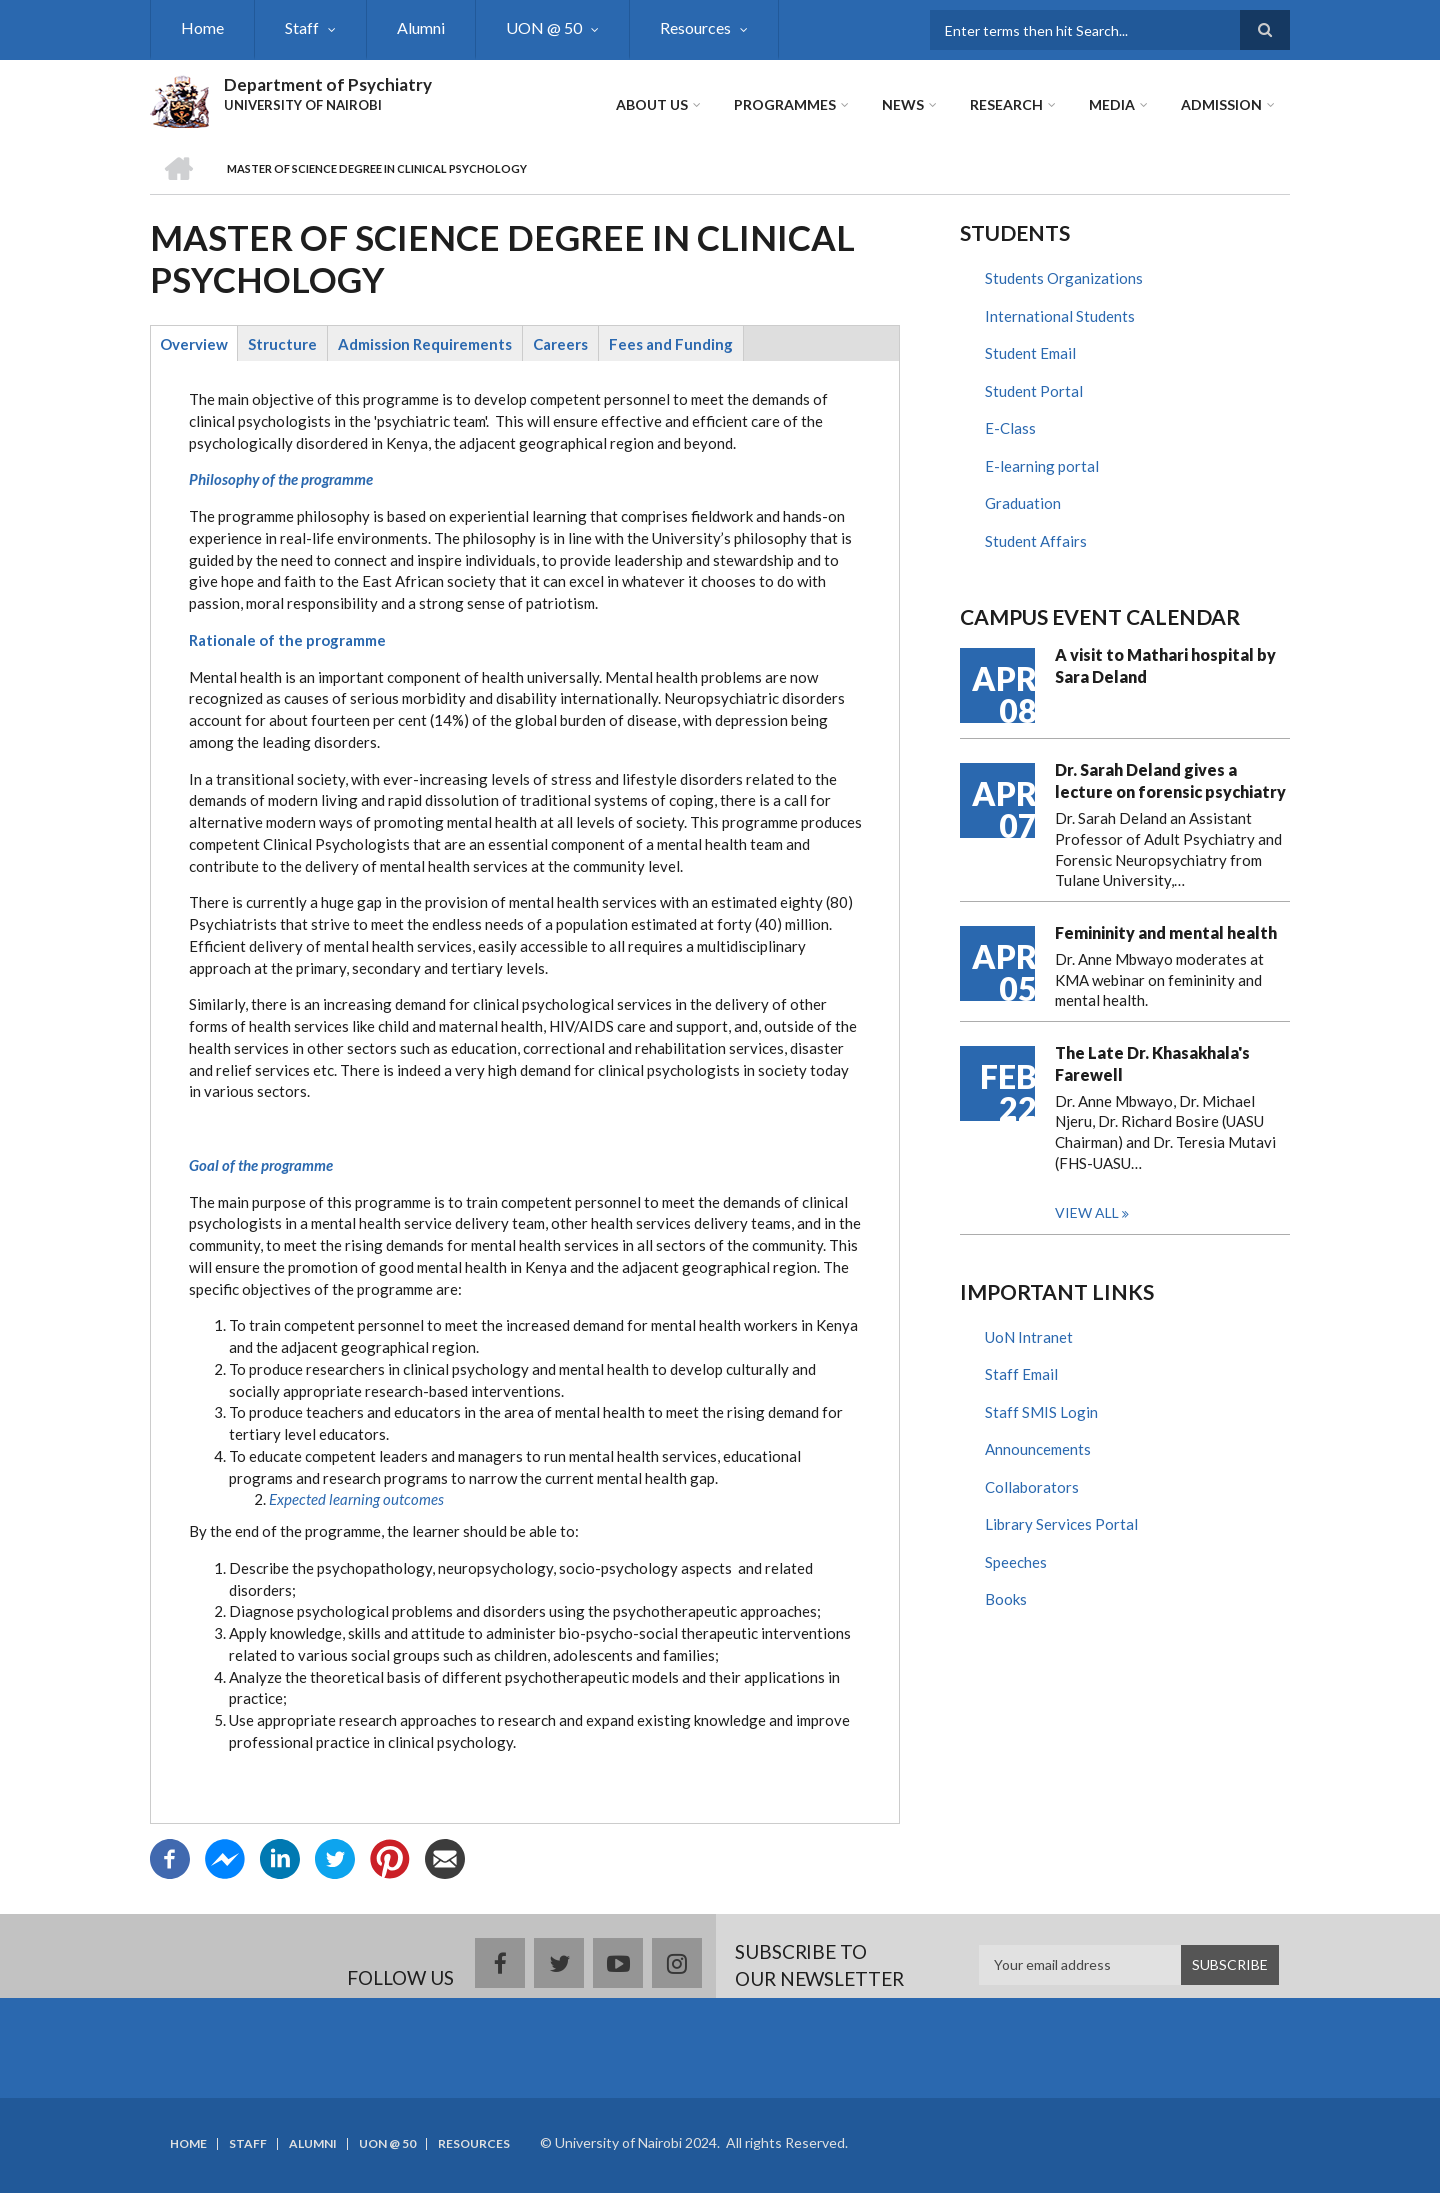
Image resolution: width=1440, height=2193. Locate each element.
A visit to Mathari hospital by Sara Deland (1165, 665)
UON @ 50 (544, 27)
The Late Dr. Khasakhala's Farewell (1152, 1063)
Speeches (1016, 1562)
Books (1006, 1599)
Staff (302, 27)
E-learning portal (1042, 466)
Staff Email (1021, 1374)
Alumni (421, 27)
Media (1112, 104)
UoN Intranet (1029, 1337)
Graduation (1023, 503)
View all (1087, 1212)
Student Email (1030, 353)
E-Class (1010, 428)
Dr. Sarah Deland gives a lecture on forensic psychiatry (1170, 780)
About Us (652, 104)
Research (1006, 104)
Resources (695, 27)
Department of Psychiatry (328, 84)
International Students (1060, 316)
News (903, 104)
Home (202, 27)
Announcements (1038, 1449)
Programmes (785, 104)
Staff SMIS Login (1041, 1412)
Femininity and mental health (1166, 932)
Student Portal (1034, 391)
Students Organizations (1064, 278)
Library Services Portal (1061, 1524)
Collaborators (1032, 1487)
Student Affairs (1036, 541)
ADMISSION (1221, 104)
